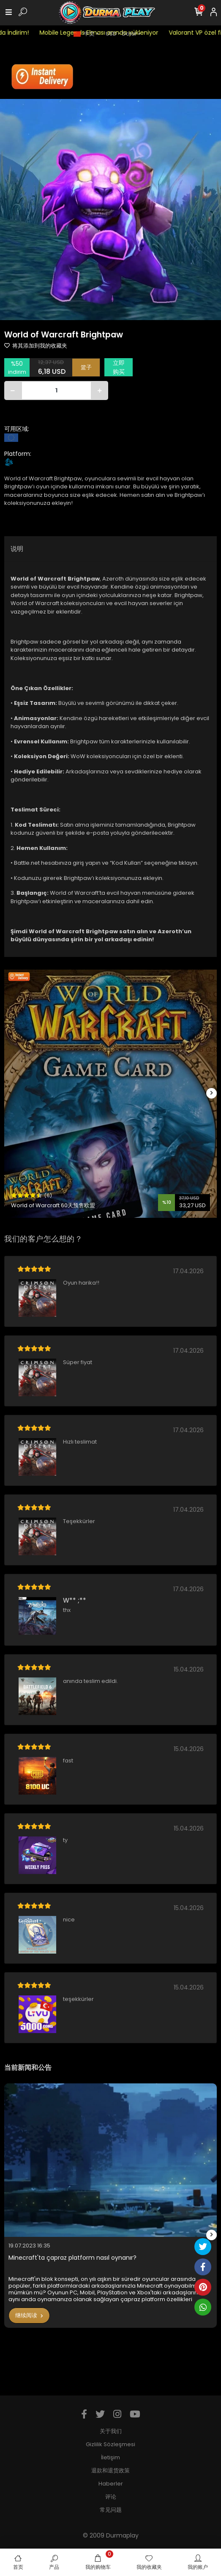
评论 (110, 2497)
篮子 (86, 367)
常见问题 (111, 2510)
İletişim (110, 2457)
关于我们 (111, 2431)
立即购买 (119, 367)
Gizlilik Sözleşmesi (110, 2444)
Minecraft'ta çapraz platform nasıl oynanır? (72, 2258)
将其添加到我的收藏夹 (35, 346)
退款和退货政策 (110, 2470)
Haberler (110, 2484)
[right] (212, 1093)
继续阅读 (29, 2315)
